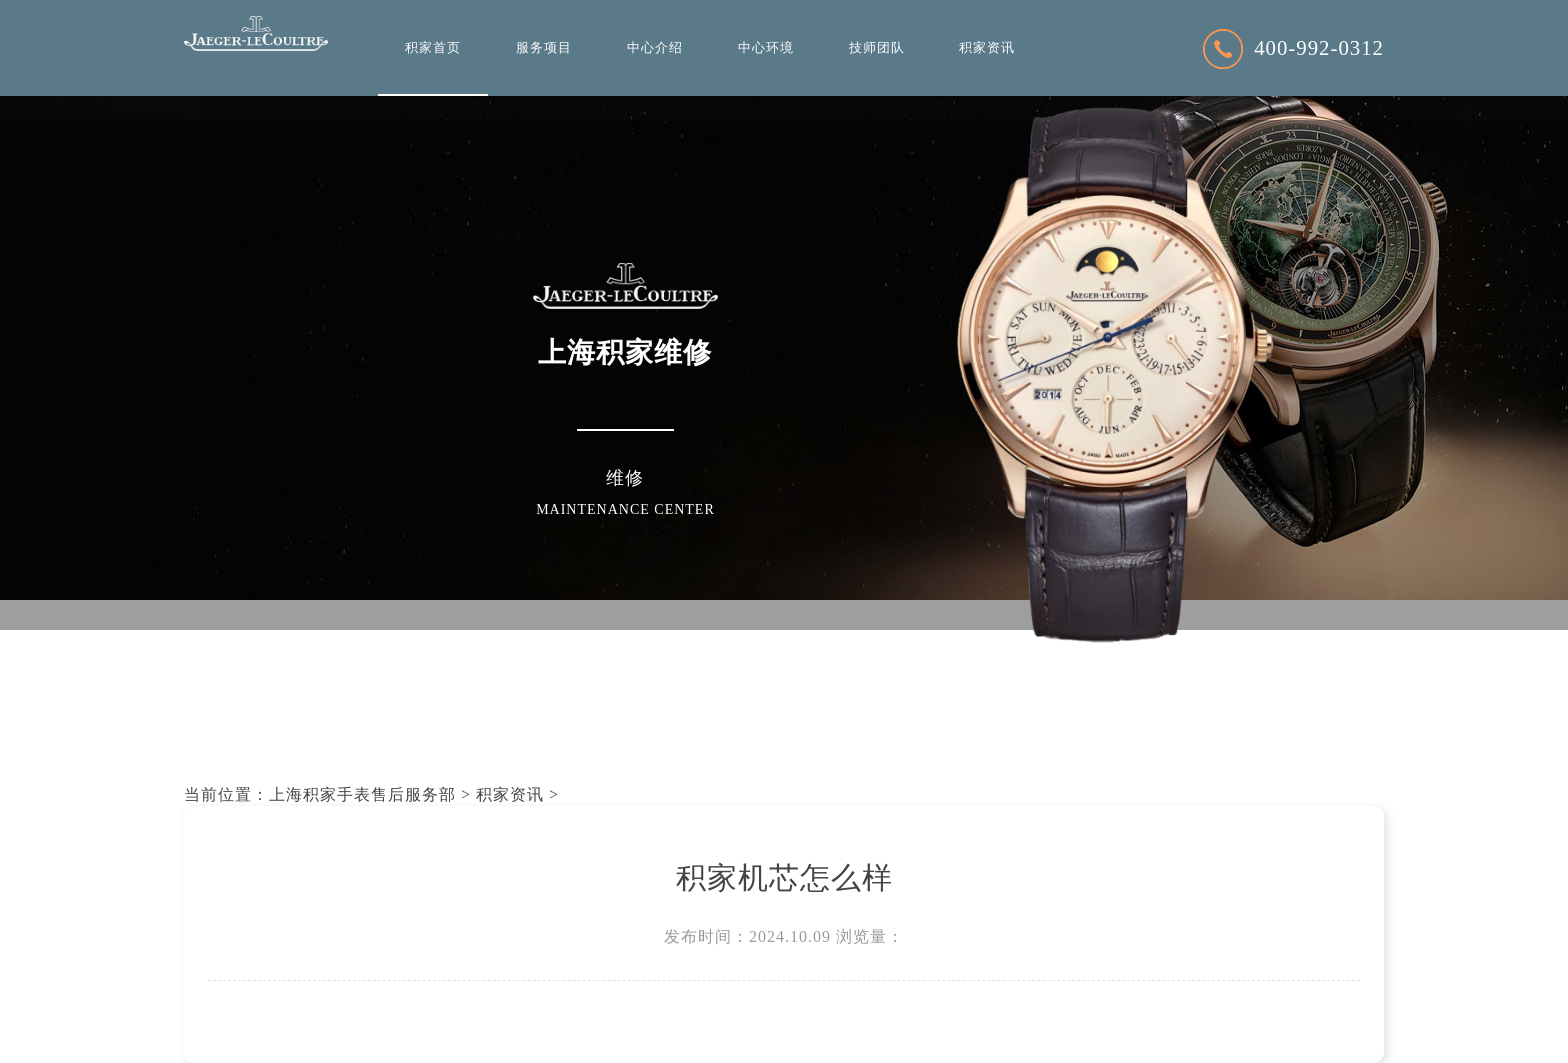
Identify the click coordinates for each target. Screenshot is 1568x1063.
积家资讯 (987, 48)
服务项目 (544, 48)
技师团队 (877, 48)
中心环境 (766, 48)
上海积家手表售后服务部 (362, 794)
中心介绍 (655, 48)
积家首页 (433, 48)
